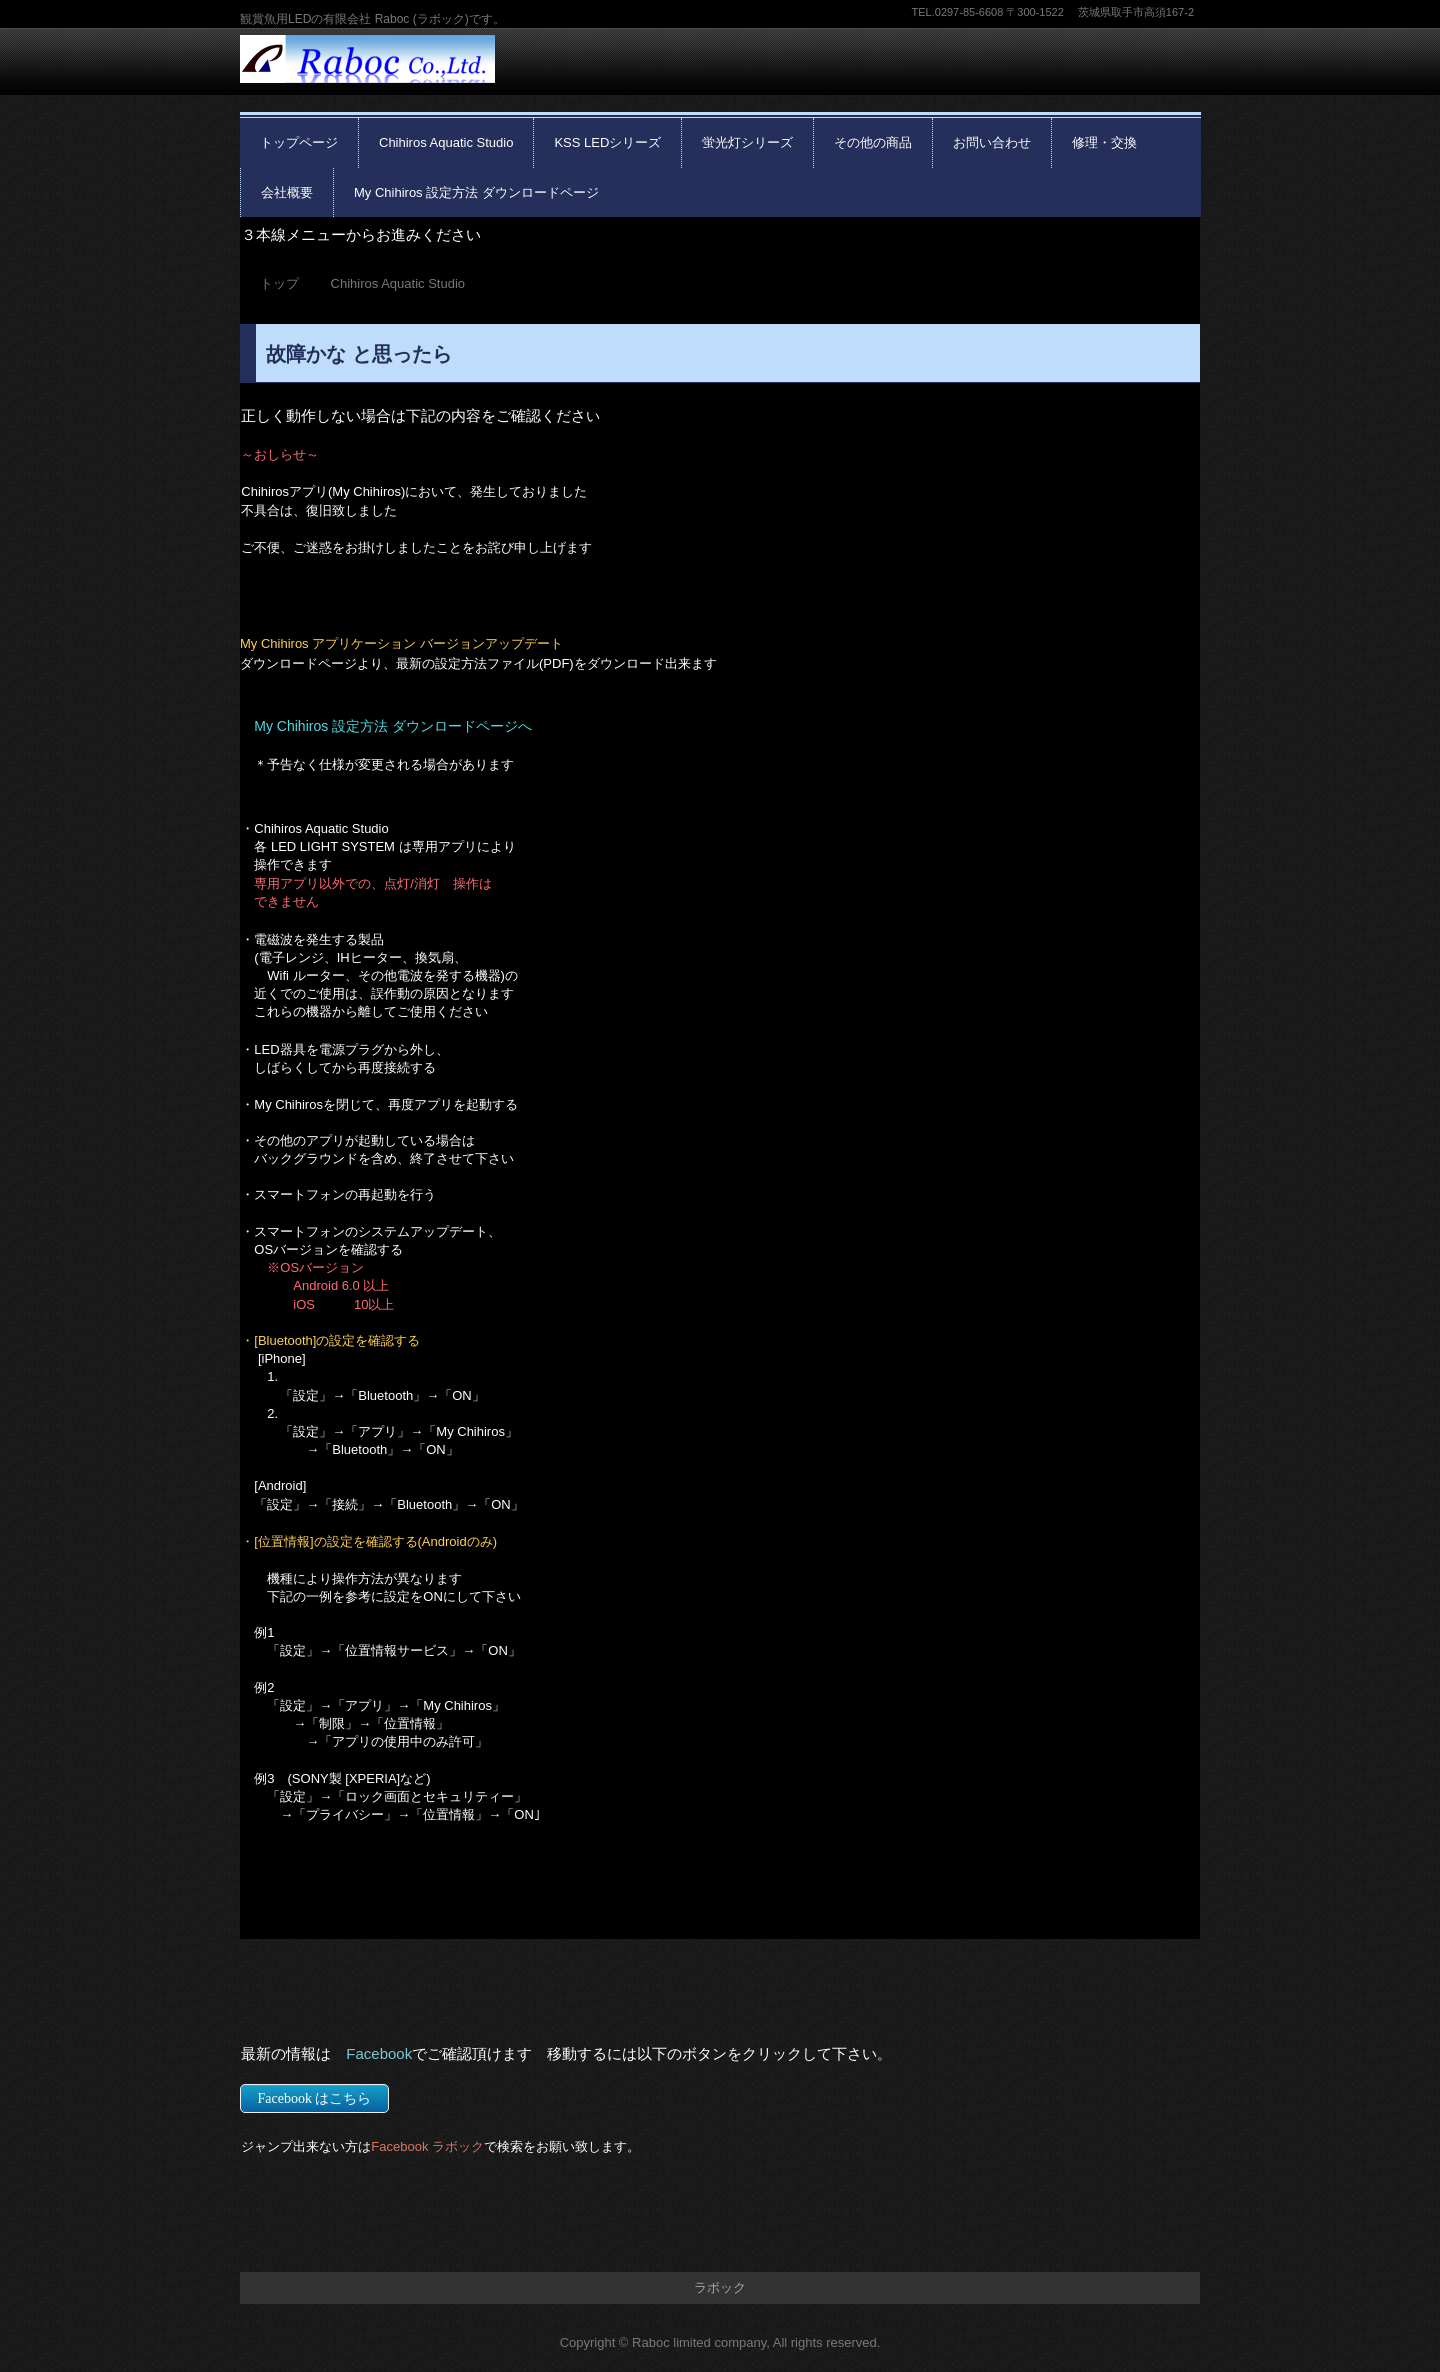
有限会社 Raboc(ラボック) (367, 73)
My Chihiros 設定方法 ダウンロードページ (476, 192)
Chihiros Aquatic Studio (446, 142)
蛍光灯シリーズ (747, 142)
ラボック (720, 2287)
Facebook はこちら (315, 2098)
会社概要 (287, 192)
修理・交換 (1104, 142)
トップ (279, 283)
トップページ (299, 142)
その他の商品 (873, 142)
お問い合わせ (992, 142)
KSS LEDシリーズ (607, 142)
